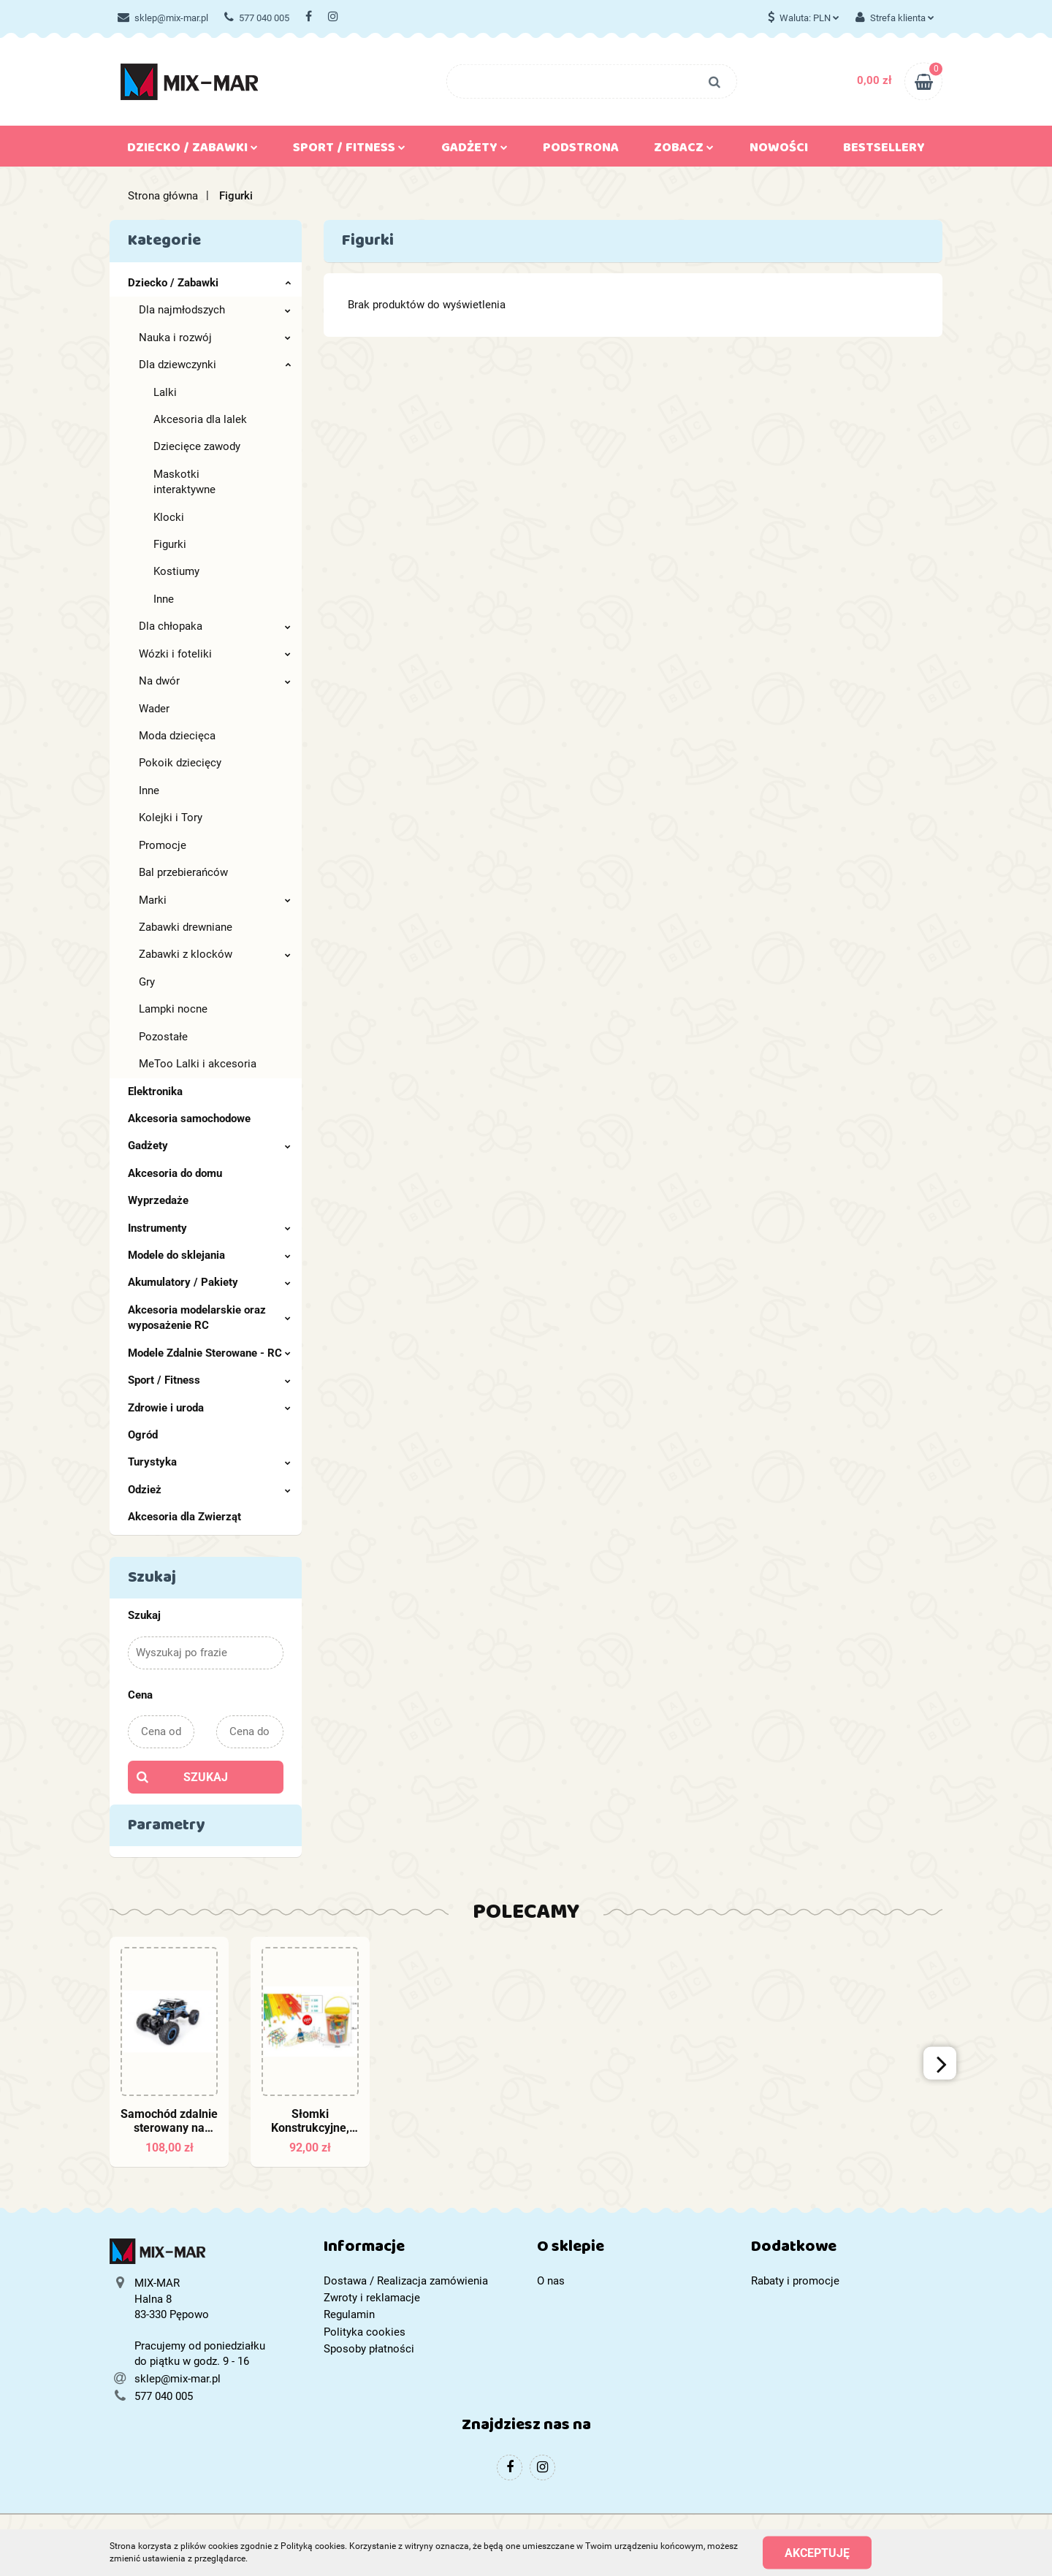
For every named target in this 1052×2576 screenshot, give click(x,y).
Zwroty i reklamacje (372, 2297)
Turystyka (209, 1461)
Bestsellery (884, 150)
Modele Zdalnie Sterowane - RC (209, 1353)
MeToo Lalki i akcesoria (197, 1063)
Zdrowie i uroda (209, 1407)
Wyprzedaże (158, 1200)
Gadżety (474, 150)
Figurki (169, 544)
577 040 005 (256, 17)
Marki (215, 900)
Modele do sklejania (209, 1255)
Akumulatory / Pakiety (209, 1282)
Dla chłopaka (215, 626)
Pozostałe (163, 1036)
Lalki (165, 392)
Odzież (209, 1489)
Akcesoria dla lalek (200, 419)
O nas (551, 2280)
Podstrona (581, 150)
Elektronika (155, 1091)
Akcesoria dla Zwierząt (184, 1516)
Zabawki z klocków (215, 954)
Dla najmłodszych (215, 309)
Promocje (162, 845)
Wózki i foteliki (215, 653)
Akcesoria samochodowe (189, 1118)
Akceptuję (817, 2552)
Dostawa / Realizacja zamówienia (406, 2280)
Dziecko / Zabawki (192, 150)
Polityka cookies (364, 2332)
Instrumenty (209, 1228)
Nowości (779, 150)
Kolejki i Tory (170, 817)
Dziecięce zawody (196, 446)
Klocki (168, 517)
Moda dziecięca (177, 735)
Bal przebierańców (183, 872)
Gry (147, 981)
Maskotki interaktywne (184, 482)
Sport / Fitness (349, 150)
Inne (163, 599)
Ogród (143, 1434)
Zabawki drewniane (185, 927)
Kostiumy (176, 571)
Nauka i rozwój (215, 337)
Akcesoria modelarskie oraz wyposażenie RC (209, 1317)
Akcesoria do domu (175, 1173)
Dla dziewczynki (215, 364)
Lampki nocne (173, 1008)
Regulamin (349, 2314)
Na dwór (215, 680)
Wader (154, 708)
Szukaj (205, 1777)
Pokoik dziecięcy (180, 762)
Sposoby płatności (369, 2348)
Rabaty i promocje (795, 2280)
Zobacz (684, 150)
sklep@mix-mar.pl (163, 17)
